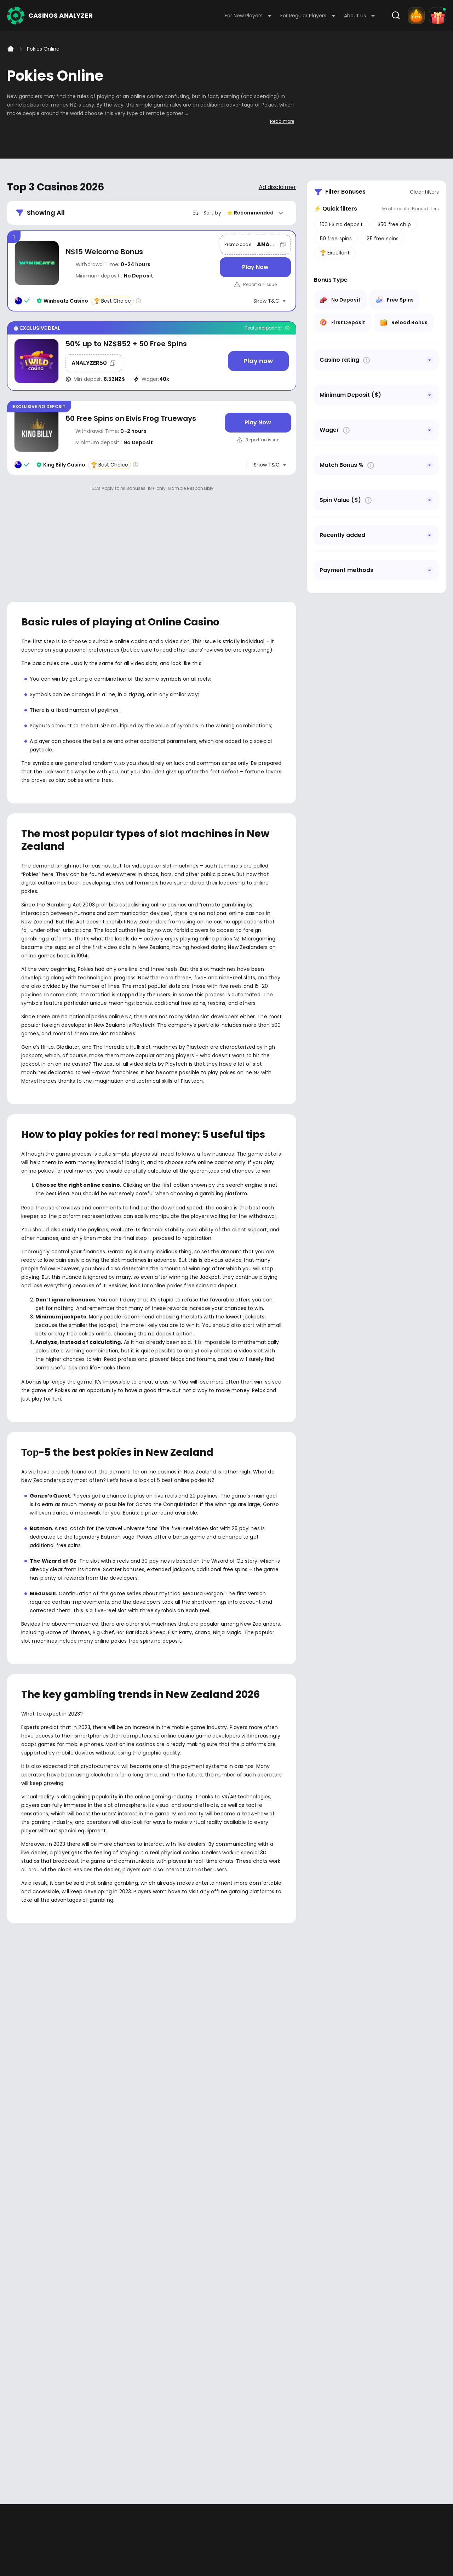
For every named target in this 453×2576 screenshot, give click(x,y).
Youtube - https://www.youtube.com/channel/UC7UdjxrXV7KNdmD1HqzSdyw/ (36, 2297)
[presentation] (226, 2167)
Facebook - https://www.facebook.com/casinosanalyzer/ (15, 2297)
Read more (282, 121)
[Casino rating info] (138, 300)
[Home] (10, 48)
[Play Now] (255, 267)
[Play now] (258, 361)
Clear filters (424, 191)
